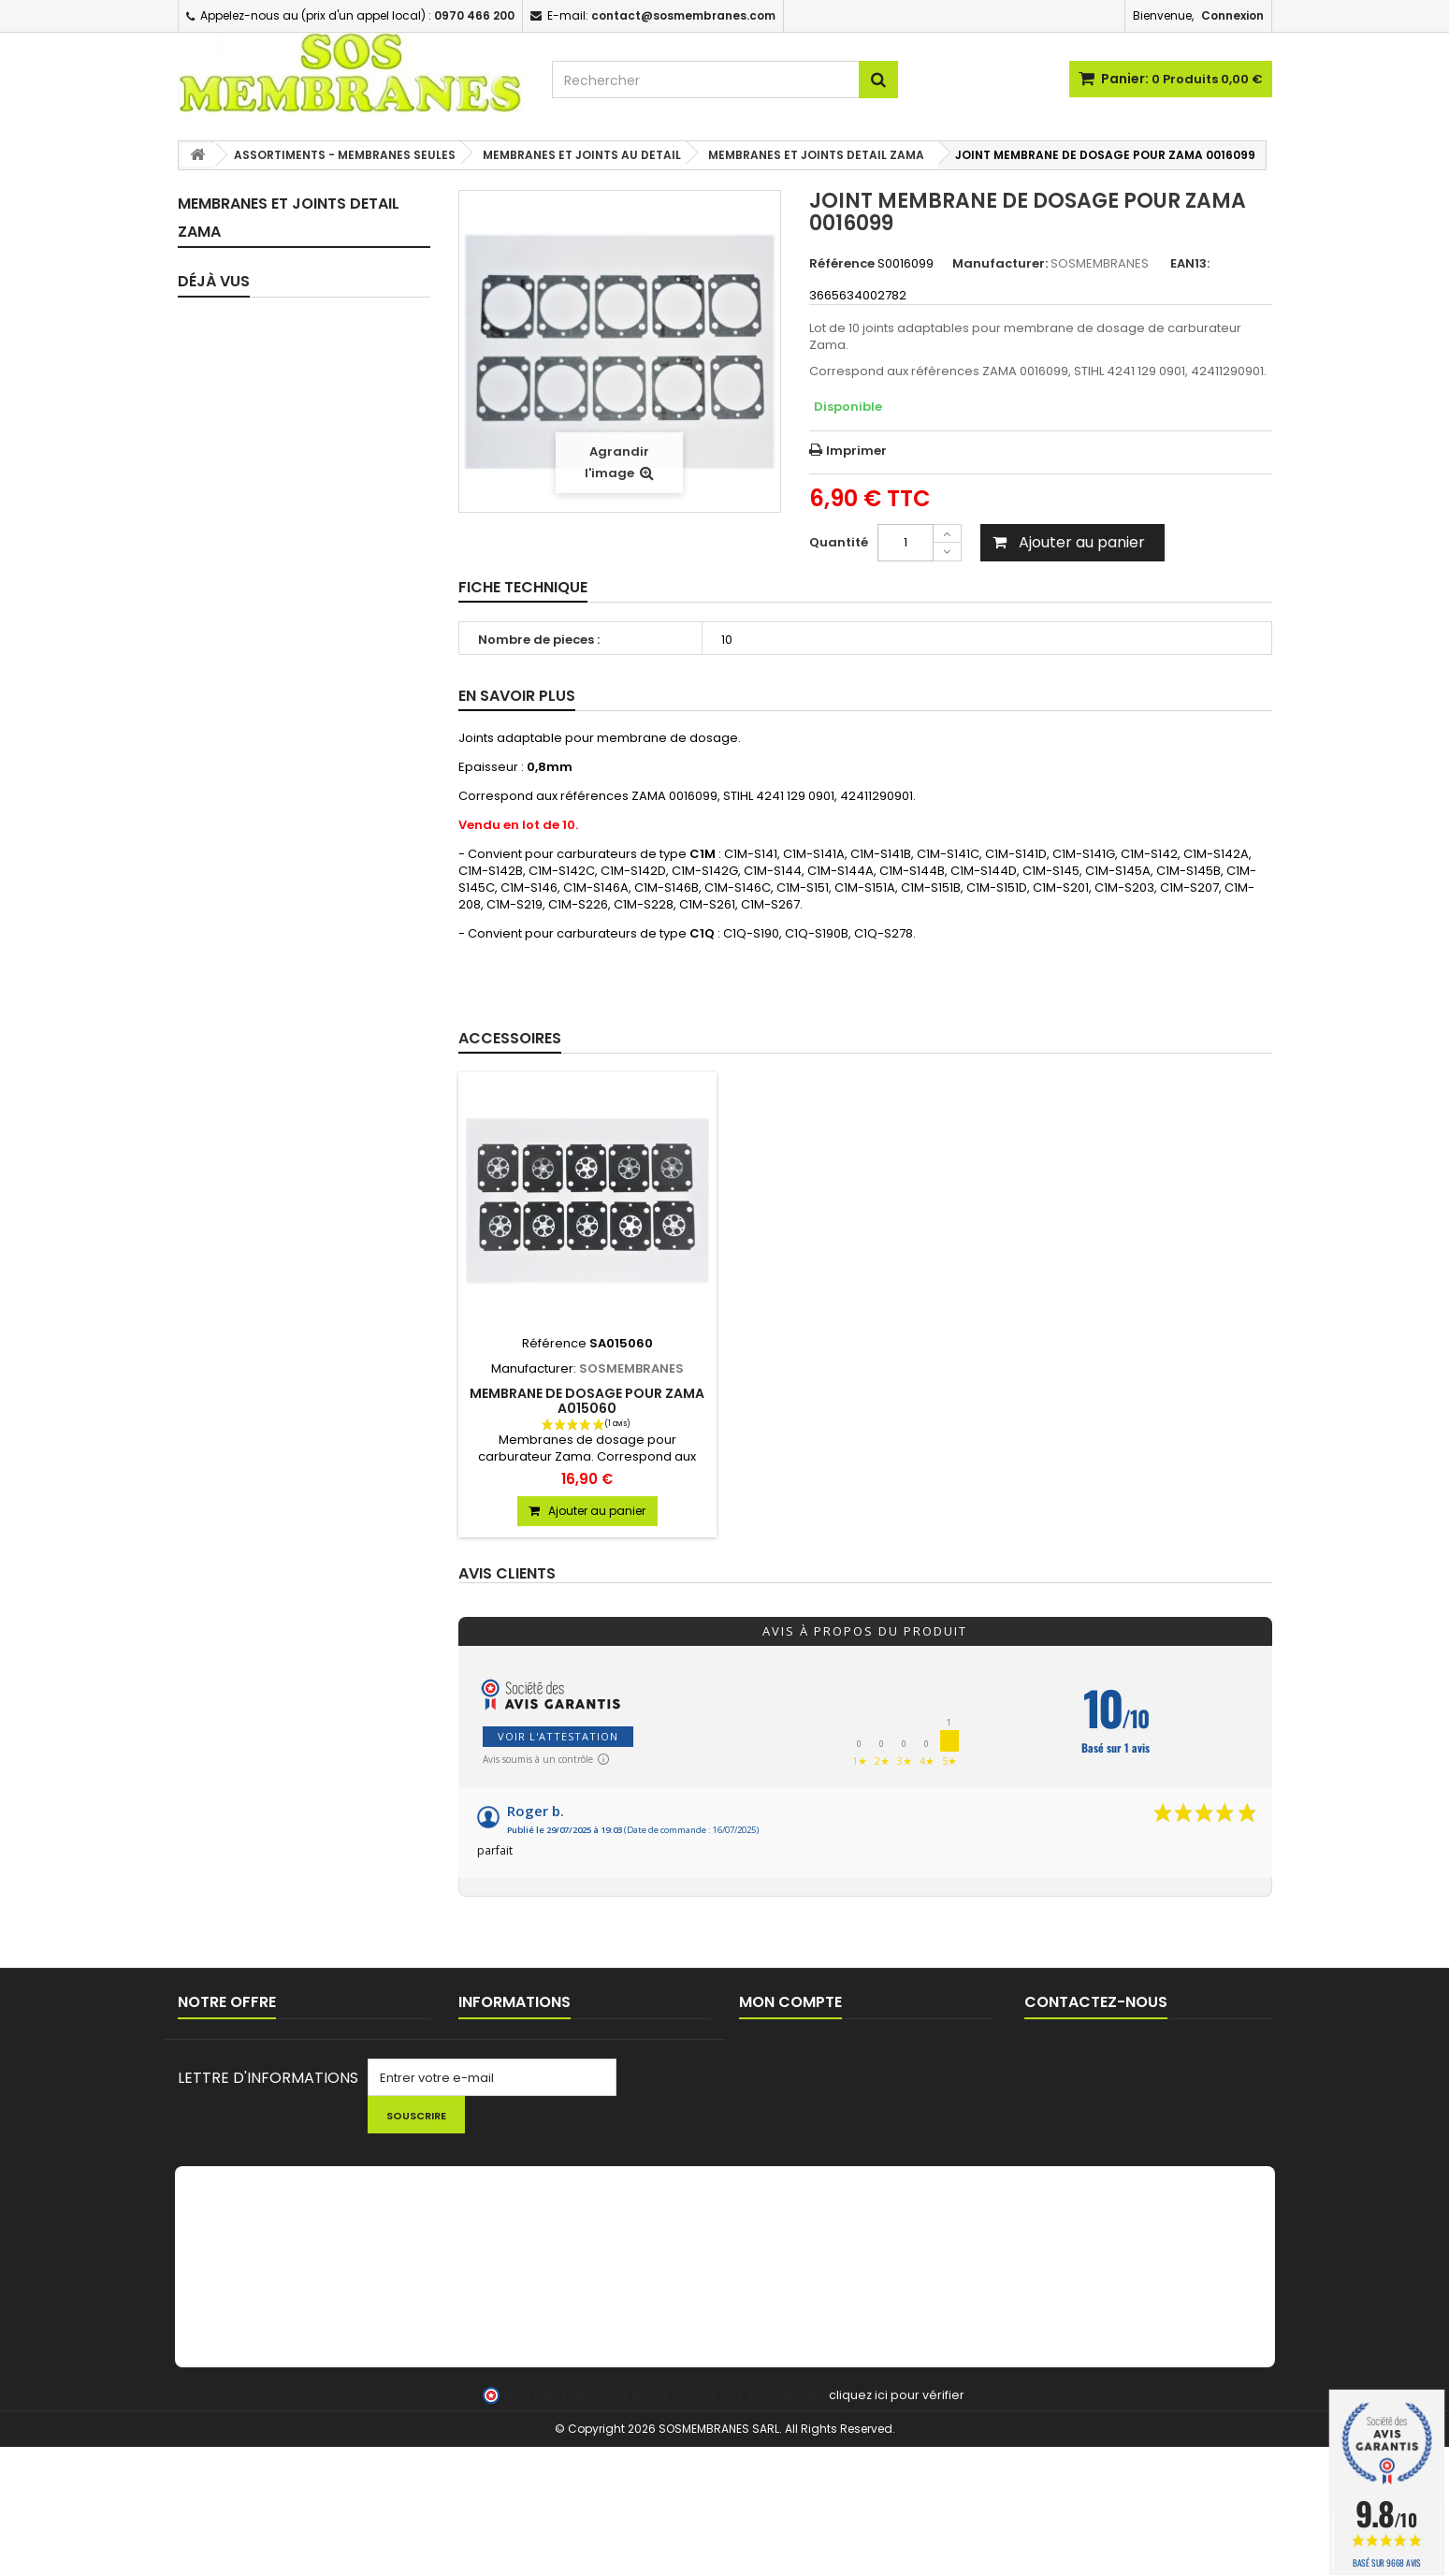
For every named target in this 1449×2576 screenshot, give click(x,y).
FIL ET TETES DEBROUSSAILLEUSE (295, 1611)
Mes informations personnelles (833, 2119)
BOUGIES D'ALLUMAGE (263, 1352)
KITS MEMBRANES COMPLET (282, 264)
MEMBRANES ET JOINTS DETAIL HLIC (298, 593)
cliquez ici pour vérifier (896, 2524)
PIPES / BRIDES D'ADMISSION (284, 747)
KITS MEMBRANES (251, 330)
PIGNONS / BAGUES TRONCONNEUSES (256, 1391)
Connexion (1232, 15)
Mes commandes (793, 2046)
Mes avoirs (771, 2070)
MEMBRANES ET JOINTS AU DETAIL (280, 450)
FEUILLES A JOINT (248, 944)
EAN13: (1190, 263)
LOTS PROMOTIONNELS (268, 1578)
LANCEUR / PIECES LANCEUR (282, 1465)
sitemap (203, 2119)
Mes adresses (782, 2094)
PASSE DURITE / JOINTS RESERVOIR (269, 1246)
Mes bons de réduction (809, 2143)
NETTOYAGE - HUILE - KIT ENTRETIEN (274, 1537)
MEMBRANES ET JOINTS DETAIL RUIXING (298, 641)
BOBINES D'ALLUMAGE (262, 1319)
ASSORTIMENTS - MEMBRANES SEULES (291, 370)
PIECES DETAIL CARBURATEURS (291, 714)
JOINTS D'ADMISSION (264, 780)
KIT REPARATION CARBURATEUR (295, 297)
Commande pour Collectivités (550, 2070)
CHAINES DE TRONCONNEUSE (288, 1432)
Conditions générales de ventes (556, 2094)
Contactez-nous (228, 2094)
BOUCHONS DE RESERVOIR (278, 1206)
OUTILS (218, 1497)
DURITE (218, 1173)
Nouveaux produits (235, 2070)
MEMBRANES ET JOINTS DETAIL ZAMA (298, 546)
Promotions (213, 2046)
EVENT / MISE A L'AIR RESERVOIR (294, 1286)
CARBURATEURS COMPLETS (282, 682)
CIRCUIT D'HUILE (247, 911)
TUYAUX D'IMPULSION (262, 878)
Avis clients (507, 1574)
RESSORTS (230, 1009)
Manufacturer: (1000, 263)
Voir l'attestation (558, 1736)
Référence (842, 263)
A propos (486, 2119)
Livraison (484, 2046)
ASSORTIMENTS (255, 410)
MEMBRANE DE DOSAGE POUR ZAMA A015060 (587, 1401)
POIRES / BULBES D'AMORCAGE (290, 1042)
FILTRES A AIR (237, 1140)
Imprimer (856, 450)
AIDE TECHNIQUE (506, 2143)
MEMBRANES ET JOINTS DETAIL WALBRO (298, 498)
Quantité (838, 542)
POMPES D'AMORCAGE (266, 1075)
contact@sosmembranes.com (1171, 2109)
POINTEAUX (232, 976)
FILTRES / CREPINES (256, 1107)
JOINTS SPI (231, 813)
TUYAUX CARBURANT (261, 845)
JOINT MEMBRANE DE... (326, 1699)
